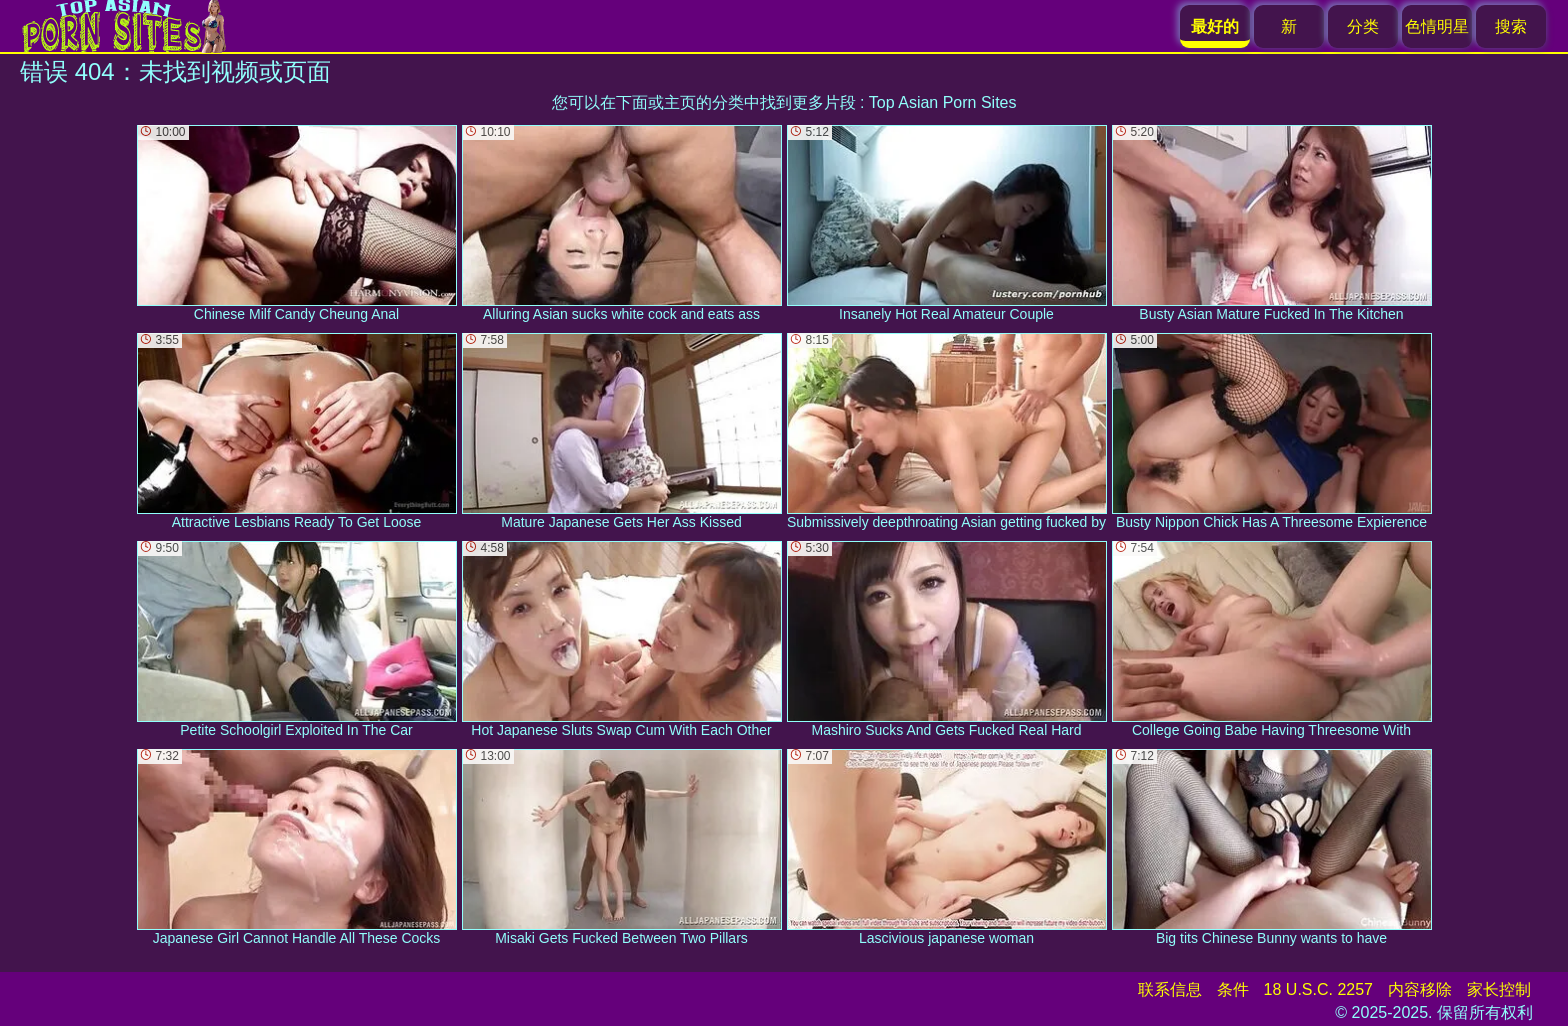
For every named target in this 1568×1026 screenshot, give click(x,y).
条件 (1233, 989)
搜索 (1511, 26)
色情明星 (1437, 26)
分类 (1363, 26)
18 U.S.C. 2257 (1318, 989)
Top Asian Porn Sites (943, 102)
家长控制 (1499, 989)
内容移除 (1420, 989)
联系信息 (1170, 989)
